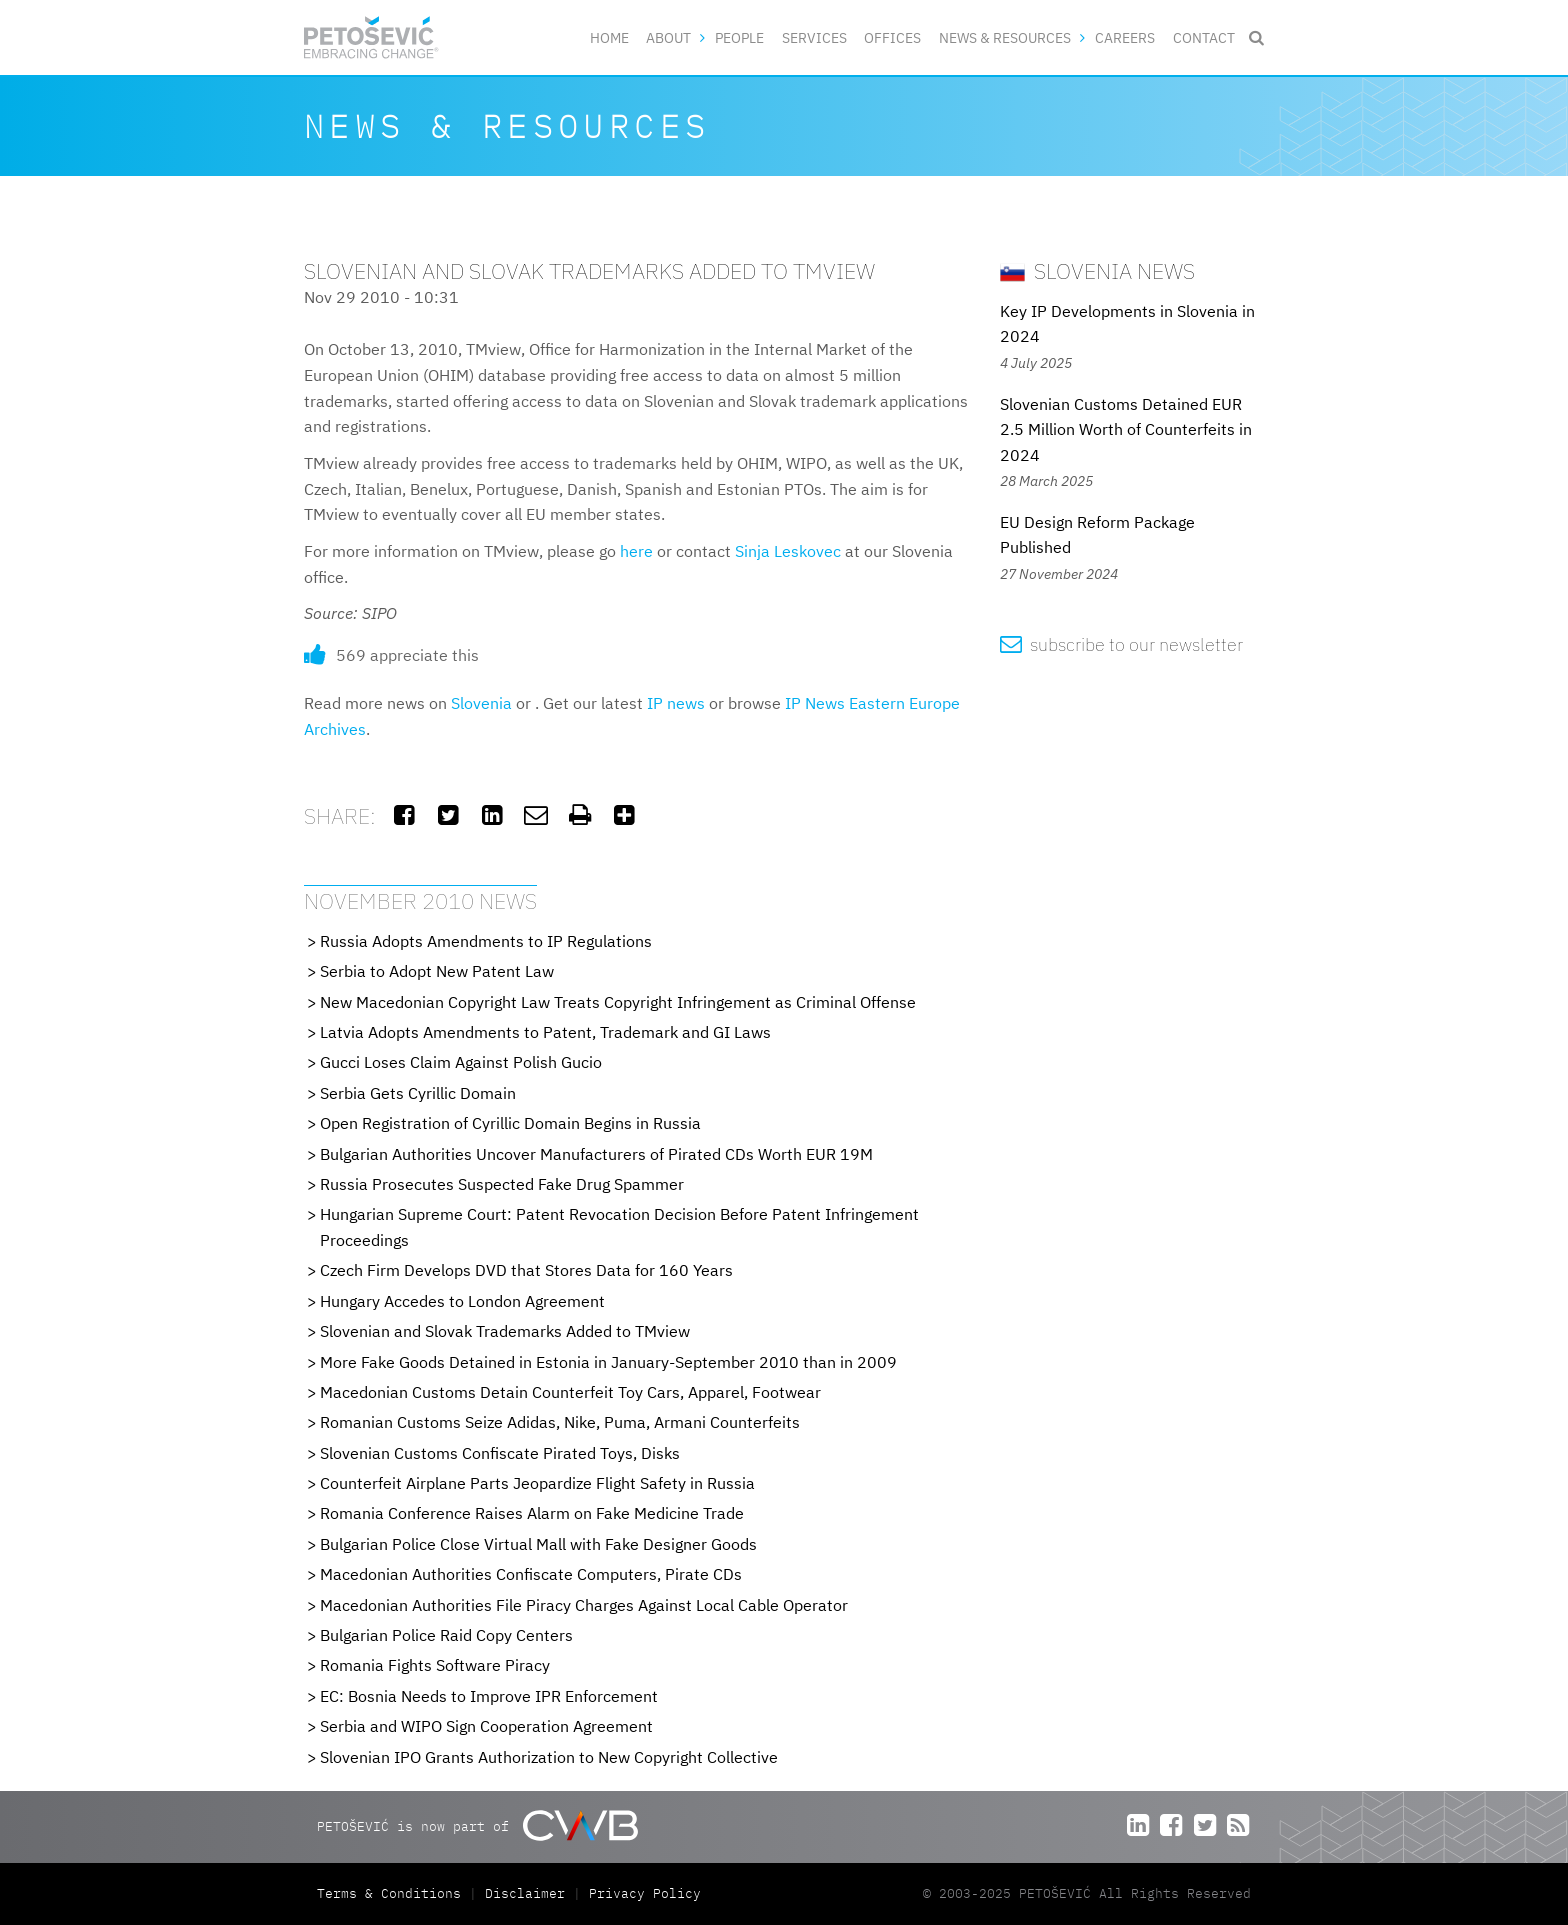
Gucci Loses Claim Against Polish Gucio (461, 1062)
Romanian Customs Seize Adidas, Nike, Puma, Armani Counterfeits (560, 1422)
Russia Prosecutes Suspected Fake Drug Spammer (502, 1184)
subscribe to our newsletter (1121, 644)
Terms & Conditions (393, 1893)
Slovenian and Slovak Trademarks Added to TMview (505, 1331)
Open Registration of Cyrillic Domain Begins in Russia (510, 1123)
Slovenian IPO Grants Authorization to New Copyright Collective (549, 1757)
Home (609, 37)
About (668, 37)
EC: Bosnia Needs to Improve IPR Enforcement (489, 1696)
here (636, 551)
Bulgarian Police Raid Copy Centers (446, 1635)
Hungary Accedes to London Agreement (462, 1301)
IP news (676, 703)
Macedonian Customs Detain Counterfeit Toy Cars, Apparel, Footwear (570, 1392)
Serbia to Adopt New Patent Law (437, 971)
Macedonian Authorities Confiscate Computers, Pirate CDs (531, 1574)
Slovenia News (1097, 270)
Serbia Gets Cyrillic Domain (418, 1093)
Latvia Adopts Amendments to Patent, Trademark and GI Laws (545, 1032)
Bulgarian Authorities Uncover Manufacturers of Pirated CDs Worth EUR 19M (596, 1154)
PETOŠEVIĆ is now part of (477, 1825)
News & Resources (1005, 37)
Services (814, 37)
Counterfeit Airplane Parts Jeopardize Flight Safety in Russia (537, 1483)
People (739, 37)
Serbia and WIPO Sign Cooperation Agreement (486, 1726)
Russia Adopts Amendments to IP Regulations (486, 941)
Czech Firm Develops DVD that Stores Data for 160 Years (526, 1270)
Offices (892, 37)
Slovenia (481, 703)
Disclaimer (525, 1893)
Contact (1204, 37)
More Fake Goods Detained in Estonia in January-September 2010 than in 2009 (608, 1362)
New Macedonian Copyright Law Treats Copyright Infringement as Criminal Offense (618, 1002)
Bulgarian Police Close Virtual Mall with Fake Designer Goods (538, 1544)
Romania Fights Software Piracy (435, 1665)
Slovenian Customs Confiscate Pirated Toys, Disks (500, 1453)
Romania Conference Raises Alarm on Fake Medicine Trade (532, 1513)
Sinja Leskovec (788, 551)
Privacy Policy (645, 1893)
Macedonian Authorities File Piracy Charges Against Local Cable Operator (584, 1605)
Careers (1125, 37)
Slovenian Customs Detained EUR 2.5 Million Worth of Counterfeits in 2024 (1126, 429)
